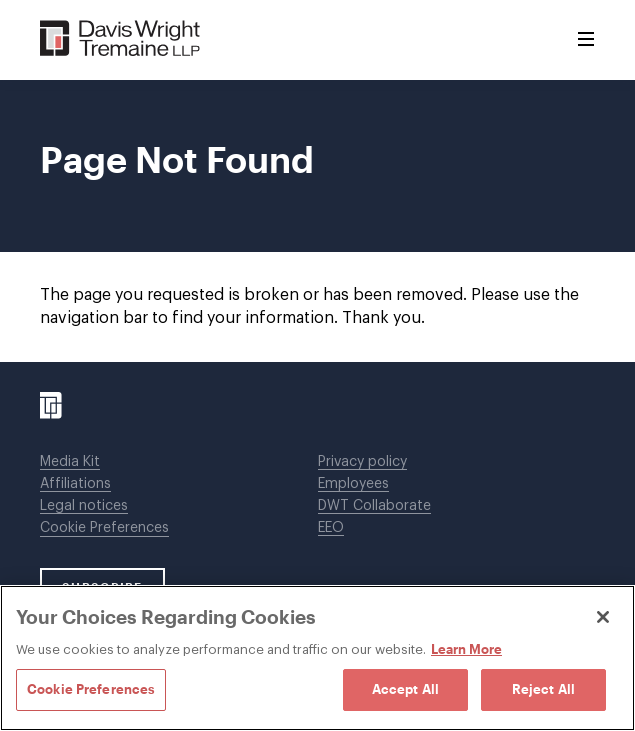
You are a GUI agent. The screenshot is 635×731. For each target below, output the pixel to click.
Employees (353, 484)
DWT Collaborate (374, 506)
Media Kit (70, 462)
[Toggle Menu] (586, 40)
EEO (331, 528)
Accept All (405, 689)
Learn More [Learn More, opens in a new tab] (466, 649)
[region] (317, 658)
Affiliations (75, 484)
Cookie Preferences (104, 528)
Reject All (543, 689)
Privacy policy (362, 462)
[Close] (603, 617)
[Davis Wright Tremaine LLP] (120, 39)
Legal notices (84, 506)
